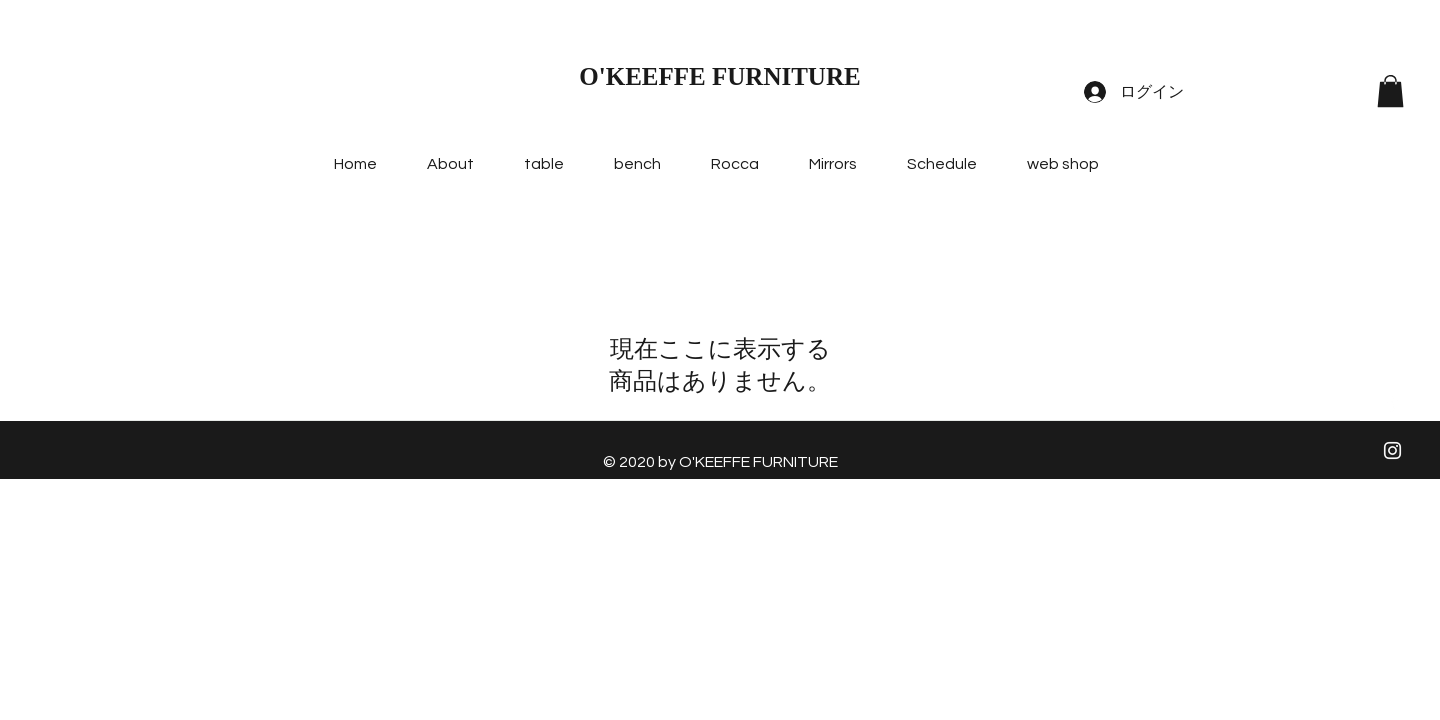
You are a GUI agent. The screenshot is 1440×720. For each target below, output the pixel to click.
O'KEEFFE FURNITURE (719, 76)
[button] (1390, 91)
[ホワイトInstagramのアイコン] (1392, 450)
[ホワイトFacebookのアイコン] (1392, 402)
